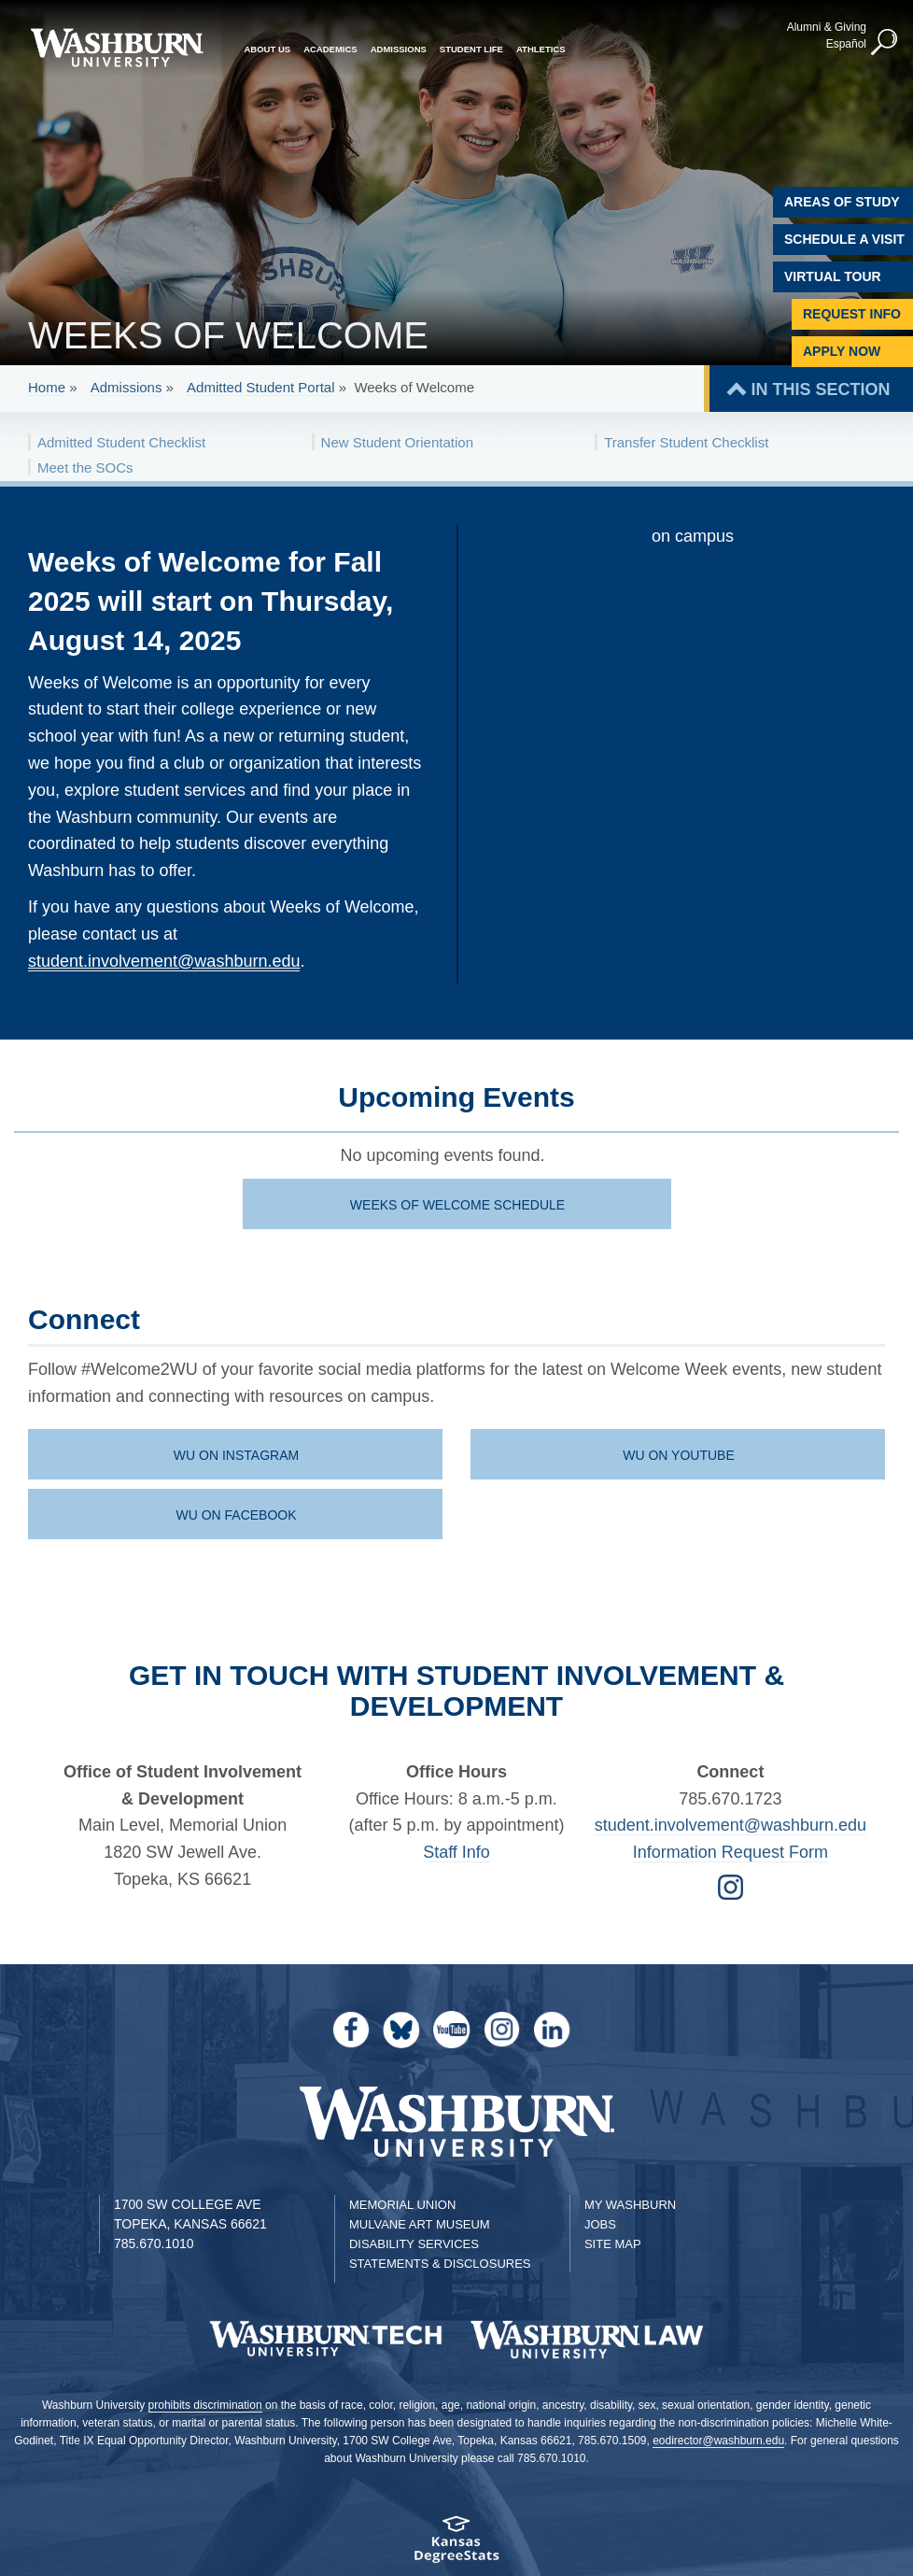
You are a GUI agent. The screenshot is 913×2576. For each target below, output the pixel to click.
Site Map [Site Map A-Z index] (612, 2244)
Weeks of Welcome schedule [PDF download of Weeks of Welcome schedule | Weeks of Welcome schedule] (457, 1204)
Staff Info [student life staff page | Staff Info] (456, 1852)
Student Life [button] (471, 49)
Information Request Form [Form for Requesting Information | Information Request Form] (730, 1852)
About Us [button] (268, 49)
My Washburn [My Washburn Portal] (630, 2205)
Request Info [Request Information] (852, 313)
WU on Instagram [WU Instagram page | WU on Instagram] (236, 1455)
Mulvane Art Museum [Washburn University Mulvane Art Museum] (419, 2224)
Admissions (126, 387)
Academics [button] (330, 49)
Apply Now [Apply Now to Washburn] (841, 351)
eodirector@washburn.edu (718, 2440)
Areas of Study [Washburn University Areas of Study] (842, 201)
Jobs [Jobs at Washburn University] (600, 2224)
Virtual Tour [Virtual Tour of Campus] (832, 276)
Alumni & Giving (826, 27)
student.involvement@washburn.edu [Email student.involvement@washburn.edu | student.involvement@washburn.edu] (730, 1825)
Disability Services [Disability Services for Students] (414, 2244)
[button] (885, 43)
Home (46, 387)
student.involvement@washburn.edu (164, 961)
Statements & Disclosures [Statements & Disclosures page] (440, 2264)
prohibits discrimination (205, 2405)
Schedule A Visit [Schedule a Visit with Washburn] (844, 239)
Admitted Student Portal (260, 387)
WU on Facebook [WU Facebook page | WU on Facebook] (236, 1514)
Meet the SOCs (85, 467)
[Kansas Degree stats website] (456, 2545)
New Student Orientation (397, 442)
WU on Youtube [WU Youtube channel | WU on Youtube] (679, 1455)
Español (846, 43)
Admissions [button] (399, 49)
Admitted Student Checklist (121, 442)
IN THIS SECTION (820, 389)
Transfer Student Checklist (686, 442)
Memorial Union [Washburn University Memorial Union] (402, 2205)
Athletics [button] (541, 49)
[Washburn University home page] (117, 47)
